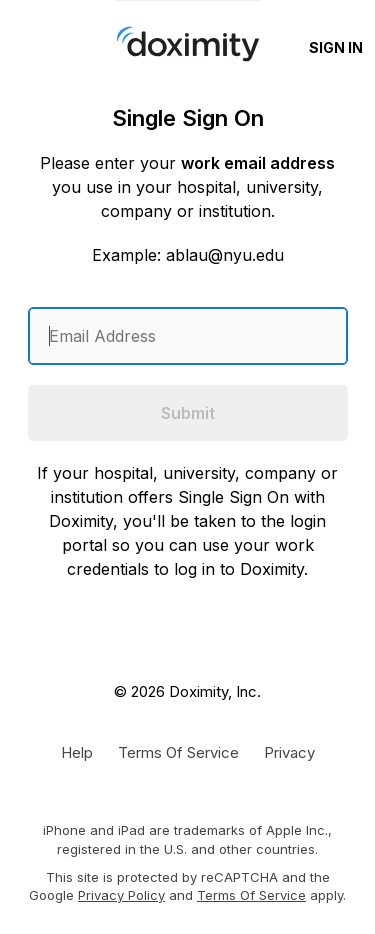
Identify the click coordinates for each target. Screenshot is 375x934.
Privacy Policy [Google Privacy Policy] (121, 895)
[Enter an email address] (188, 336)
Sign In (336, 47)
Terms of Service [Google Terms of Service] (251, 895)
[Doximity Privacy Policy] (289, 752)
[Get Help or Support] (77, 752)
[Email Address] (188, 336)
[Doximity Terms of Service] (178, 752)
